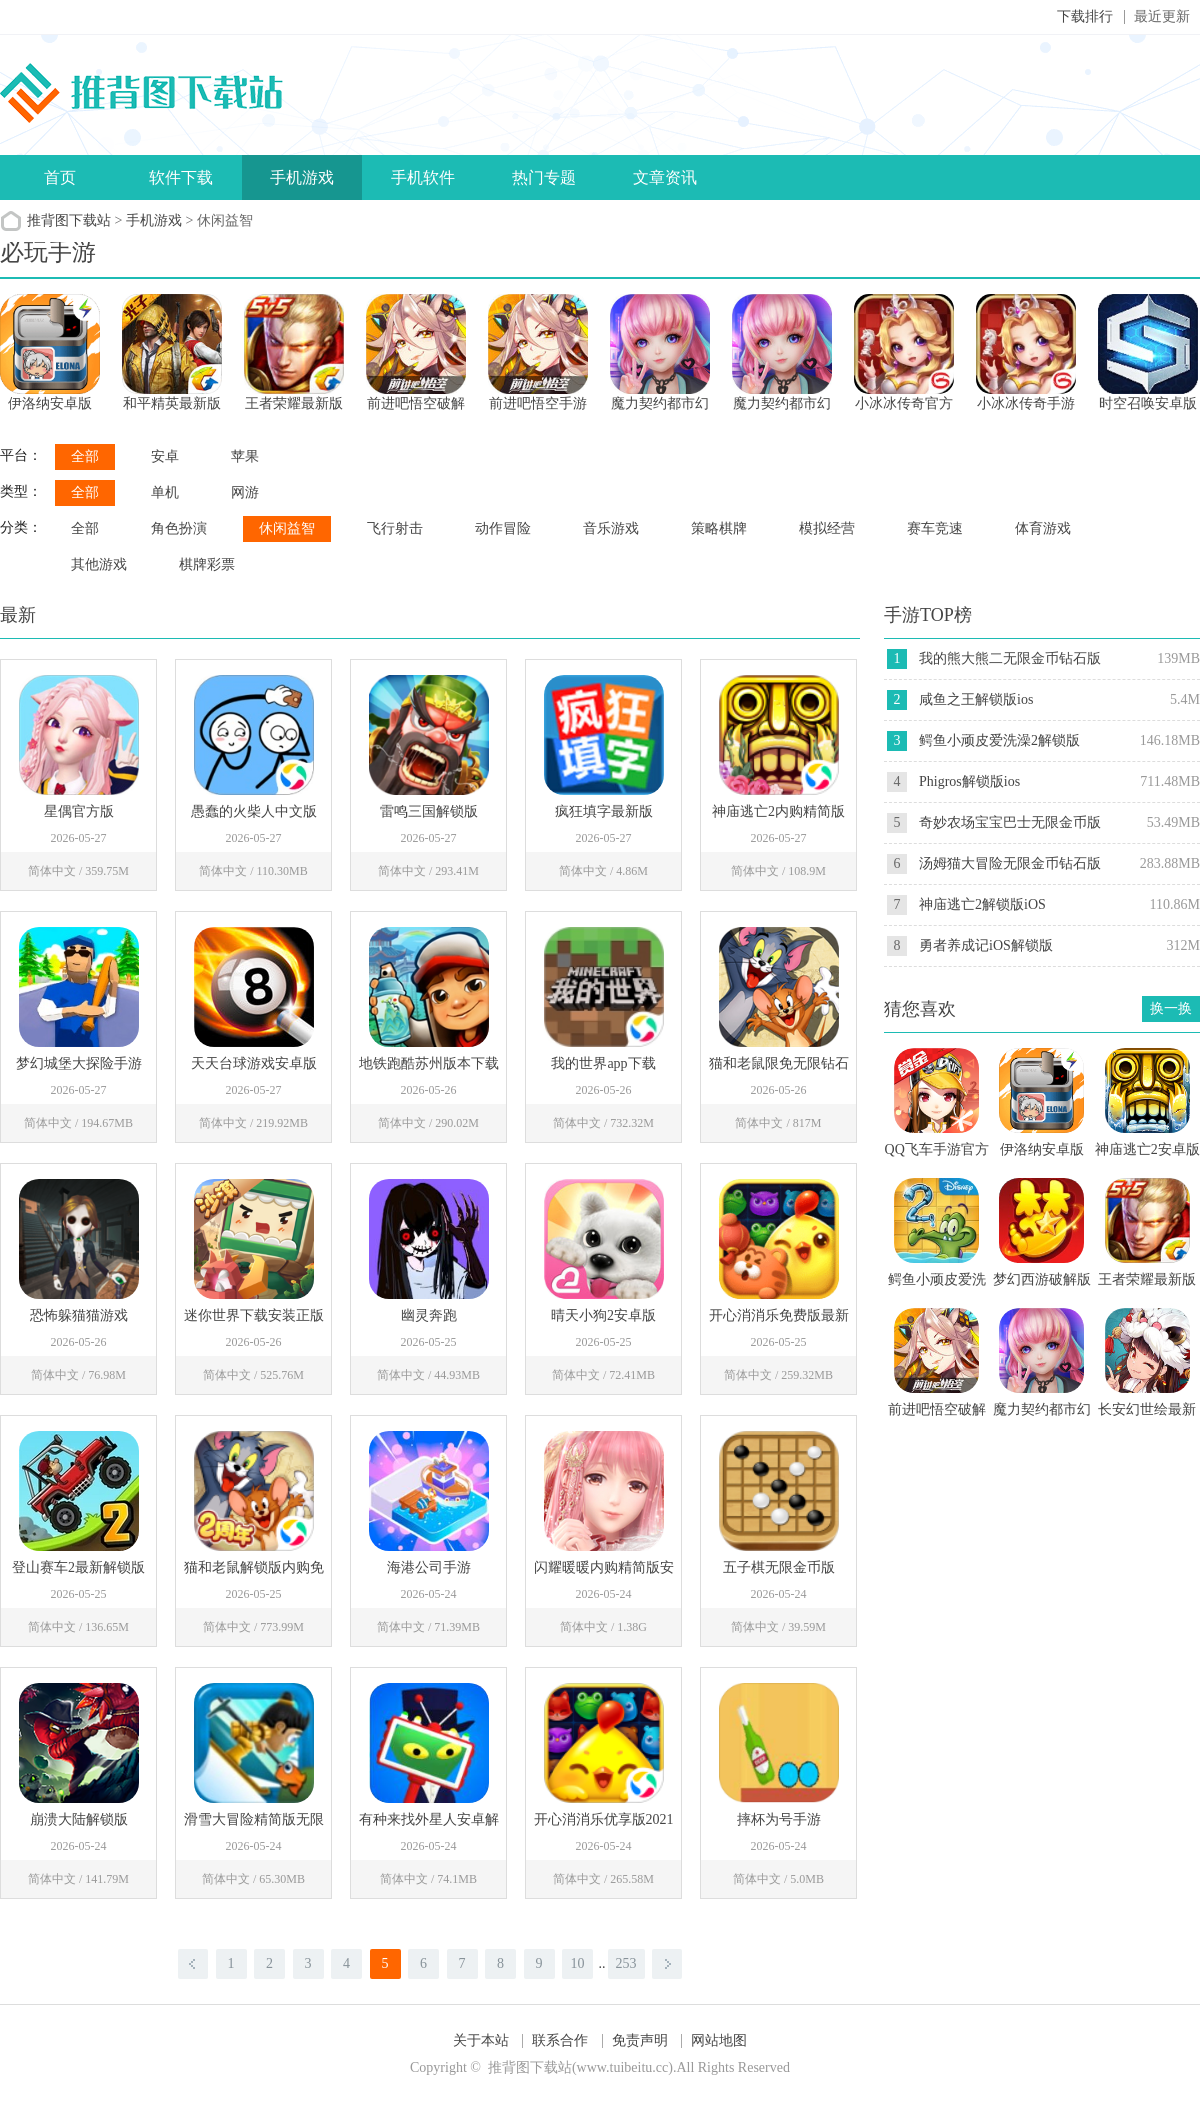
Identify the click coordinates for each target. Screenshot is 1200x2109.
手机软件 (423, 177)
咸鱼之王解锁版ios (976, 699)
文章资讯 (665, 177)
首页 (60, 177)
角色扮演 (179, 528)
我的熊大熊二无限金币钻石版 (1010, 658)
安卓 (165, 456)
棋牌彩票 (207, 564)
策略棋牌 (719, 528)
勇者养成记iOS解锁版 (986, 945)
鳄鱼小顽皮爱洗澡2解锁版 (999, 740)
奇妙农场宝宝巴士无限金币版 (1010, 822)
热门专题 (544, 177)
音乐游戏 (611, 528)
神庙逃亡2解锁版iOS (982, 904)
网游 (245, 492)
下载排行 (1085, 16)
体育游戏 (1043, 528)
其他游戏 (99, 564)
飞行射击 (395, 528)
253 (626, 1963)
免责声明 (640, 2040)
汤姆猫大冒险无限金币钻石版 (1010, 863)
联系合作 (560, 2040)
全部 (85, 456)
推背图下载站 (69, 220)
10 (578, 1963)
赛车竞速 (935, 528)
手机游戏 (302, 177)
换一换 (1171, 1008)
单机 (165, 492)
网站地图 (719, 2040)
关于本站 (481, 2040)
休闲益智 (287, 528)
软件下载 (181, 177)
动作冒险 (503, 528)
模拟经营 (827, 528)
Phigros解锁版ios (969, 781)
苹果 (245, 456)
